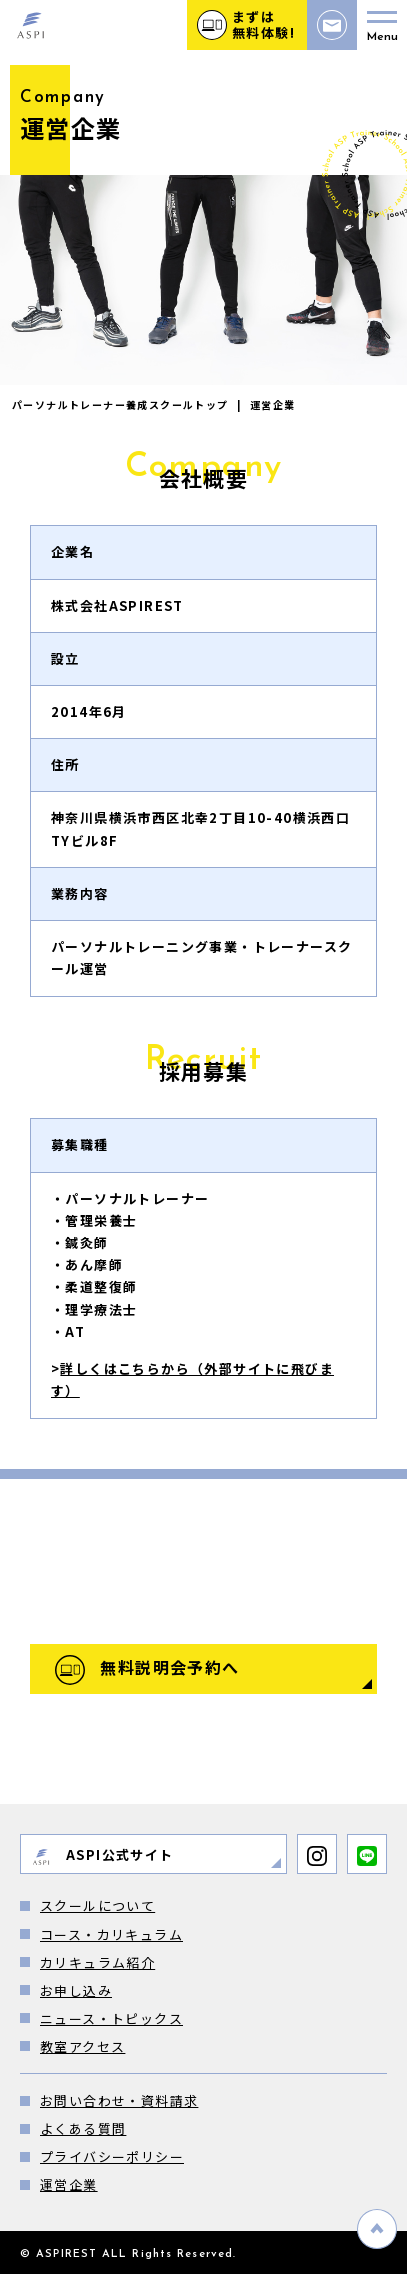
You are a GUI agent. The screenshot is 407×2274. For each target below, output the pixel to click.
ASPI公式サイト (102, 1855)
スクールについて (97, 1905)
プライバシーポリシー (112, 2156)
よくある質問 (83, 2128)
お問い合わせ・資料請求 (119, 2100)
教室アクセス (82, 2046)
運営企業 (69, 2184)
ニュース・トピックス (111, 2018)
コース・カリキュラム (111, 1934)
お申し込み (76, 1990)
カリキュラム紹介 (97, 1962)
